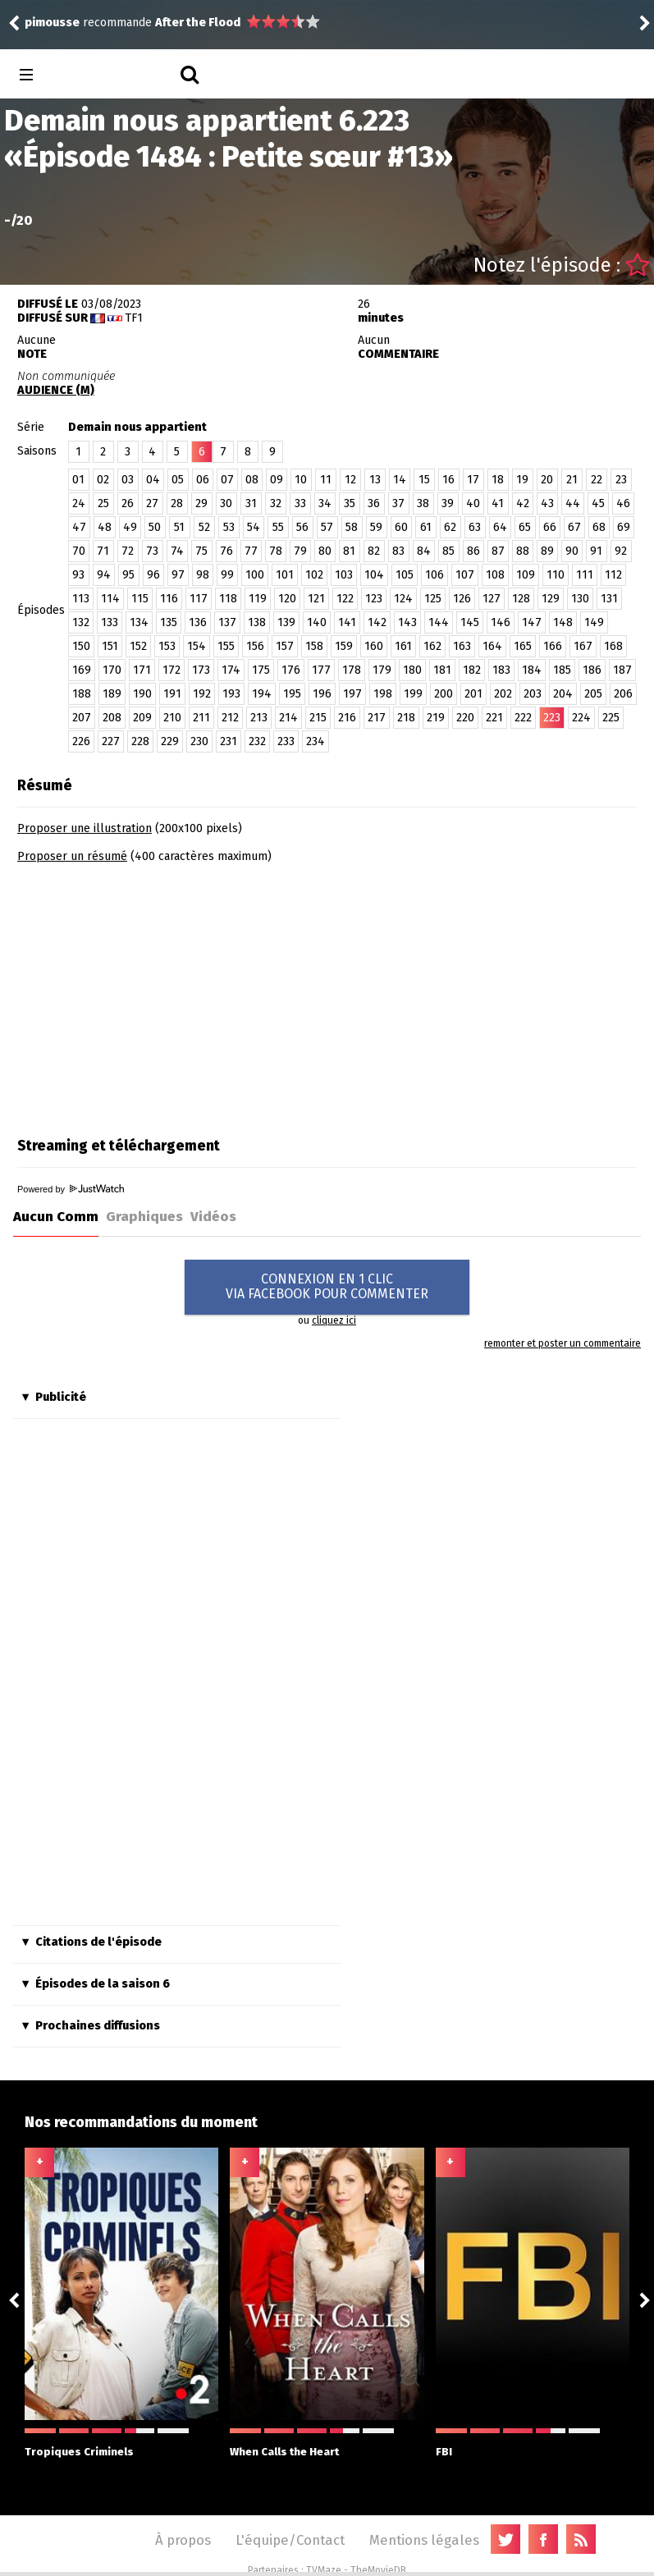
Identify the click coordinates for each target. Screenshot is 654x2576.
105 (405, 575)
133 (109, 622)
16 (448, 480)
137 (227, 622)
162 (432, 646)
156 (255, 646)
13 (375, 480)
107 (464, 575)
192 (202, 694)
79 (300, 551)
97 (178, 575)
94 (104, 575)
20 (547, 480)
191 (172, 694)
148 (563, 622)
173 (201, 670)
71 (103, 551)
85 (448, 551)
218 (406, 718)
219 (436, 718)
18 (498, 480)
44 (572, 503)
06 (202, 480)
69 (623, 527)
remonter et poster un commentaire (562, 1343)
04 (153, 480)
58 (351, 527)
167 (583, 646)
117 (199, 599)
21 (572, 480)
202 (503, 694)
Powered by (70, 1189)
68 (599, 527)
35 (349, 503)
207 (81, 718)
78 (275, 551)
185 (562, 670)
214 (288, 718)
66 (549, 527)
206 (623, 694)
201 (473, 694)
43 (547, 503)
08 (251, 480)
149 (594, 622)
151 (110, 646)
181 (442, 670)
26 (127, 503)
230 (199, 741)
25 (103, 503)
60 (401, 527)
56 (302, 527)
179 (382, 670)
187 (622, 670)
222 (523, 718)
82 (374, 551)
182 (472, 670)
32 (275, 503)
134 (139, 622)
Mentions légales (424, 2540)
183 (501, 670)
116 (169, 599)
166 (552, 646)
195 (292, 694)
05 (178, 480)
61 (426, 527)
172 (171, 670)
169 (81, 670)
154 (196, 646)
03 (127, 480)
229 (170, 741)
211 (201, 718)
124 (403, 599)
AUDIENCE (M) (55, 390)
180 (412, 670)
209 (142, 718)
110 (556, 575)
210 (172, 718)
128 (521, 599)
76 (226, 551)
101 (285, 575)
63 (475, 527)
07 (227, 480)
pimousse (52, 23)
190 (142, 694)
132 (80, 622)
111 (584, 575)
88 (522, 551)
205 (593, 694)
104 (374, 575)
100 (254, 575)
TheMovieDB (378, 2570)
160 (373, 646)
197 (352, 694)
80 (325, 551)
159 (344, 646)
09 (276, 480)
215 (318, 718)
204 (563, 694)
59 (376, 527)
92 (621, 551)
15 (424, 480)
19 (522, 480)
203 (533, 694)
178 (351, 670)
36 (374, 503)
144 (438, 622)
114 (110, 599)
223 (551, 718)
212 (230, 718)
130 (580, 599)
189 (112, 694)
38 (423, 503)
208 (112, 718)
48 (105, 527)
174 (231, 670)
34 (325, 503)
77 (251, 551)
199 (413, 694)
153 (167, 646)
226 (81, 741)
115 (140, 599)
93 (78, 575)
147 (532, 622)
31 (251, 503)
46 (623, 503)
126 (462, 599)
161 (403, 646)
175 (261, 670)
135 (168, 622)
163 (462, 646)
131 (609, 599)
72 (127, 551)
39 (447, 503)
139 (286, 622)
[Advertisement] (155, 995)
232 (257, 741)
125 (432, 599)
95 (128, 575)
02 (103, 480)
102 (314, 575)
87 (498, 551)
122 (345, 599)
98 (202, 575)
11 (326, 480)
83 (398, 551)
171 (142, 670)
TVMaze (323, 2570)
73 (152, 551)
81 (349, 551)
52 (204, 527)
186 (592, 670)
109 (525, 575)
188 (81, 694)
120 (287, 599)
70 (78, 551)
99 (227, 575)
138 (257, 622)
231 (228, 741)
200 (443, 694)
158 (314, 646)
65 (525, 527)
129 (551, 599)
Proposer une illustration (84, 828)
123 (373, 599)
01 (78, 480)
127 (491, 599)
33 (300, 503)
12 (350, 480)
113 (80, 599)
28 (177, 503)
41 (498, 503)
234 (315, 741)
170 (112, 670)
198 (382, 694)
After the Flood (197, 23)
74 (177, 551)
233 (286, 741)
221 (494, 718)
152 (138, 646)
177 (321, 670)
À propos (183, 2540)
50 (155, 527)
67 (574, 527)
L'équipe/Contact (290, 2540)
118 (228, 599)
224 (581, 718)
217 (377, 718)
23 (621, 480)
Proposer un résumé (72, 856)
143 (407, 622)
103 (344, 575)
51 (179, 527)
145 (469, 622)
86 (473, 551)
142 (377, 622)
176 (290, 670)
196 (322, 694)
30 (226, 503)
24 (78, 503)
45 (598, 503)
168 (613, 646)
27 (152, 503)
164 (492, 646)
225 (611, 718)
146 (500, 622)
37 (398, 503)
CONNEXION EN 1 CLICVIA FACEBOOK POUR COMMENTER (327, 1286)
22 (596, 480)
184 (532, 670)
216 (347, 718)
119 (258, 599)
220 (465, 718)
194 (262, 694)
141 (347, 622)
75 (201, 551)
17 (473, 480)
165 (523, 646)
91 (596, 551)
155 (226, 646)
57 (327, 527)
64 (500, 527)
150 (81, 646)
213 (259, 718)
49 (130, 527)
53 (229, 527)
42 (522, 503)
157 (285, 646)
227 (111, 741)
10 (301, 480)
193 (231, 694)
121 (316, 599)
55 (278, 527)
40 (473, 503)
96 (153, 575)
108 (495, 575)
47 (79, 527)
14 (399, 480)
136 (198, 622)
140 (317, 622)
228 (140, 741)
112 (613, 575)
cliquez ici (334, 1320)
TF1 (134, 318)
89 (547, 551)
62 (450, 527)
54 (253, 527)
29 (201, 503)
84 (424, 551)
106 (434, 575)
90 (572, 551)
